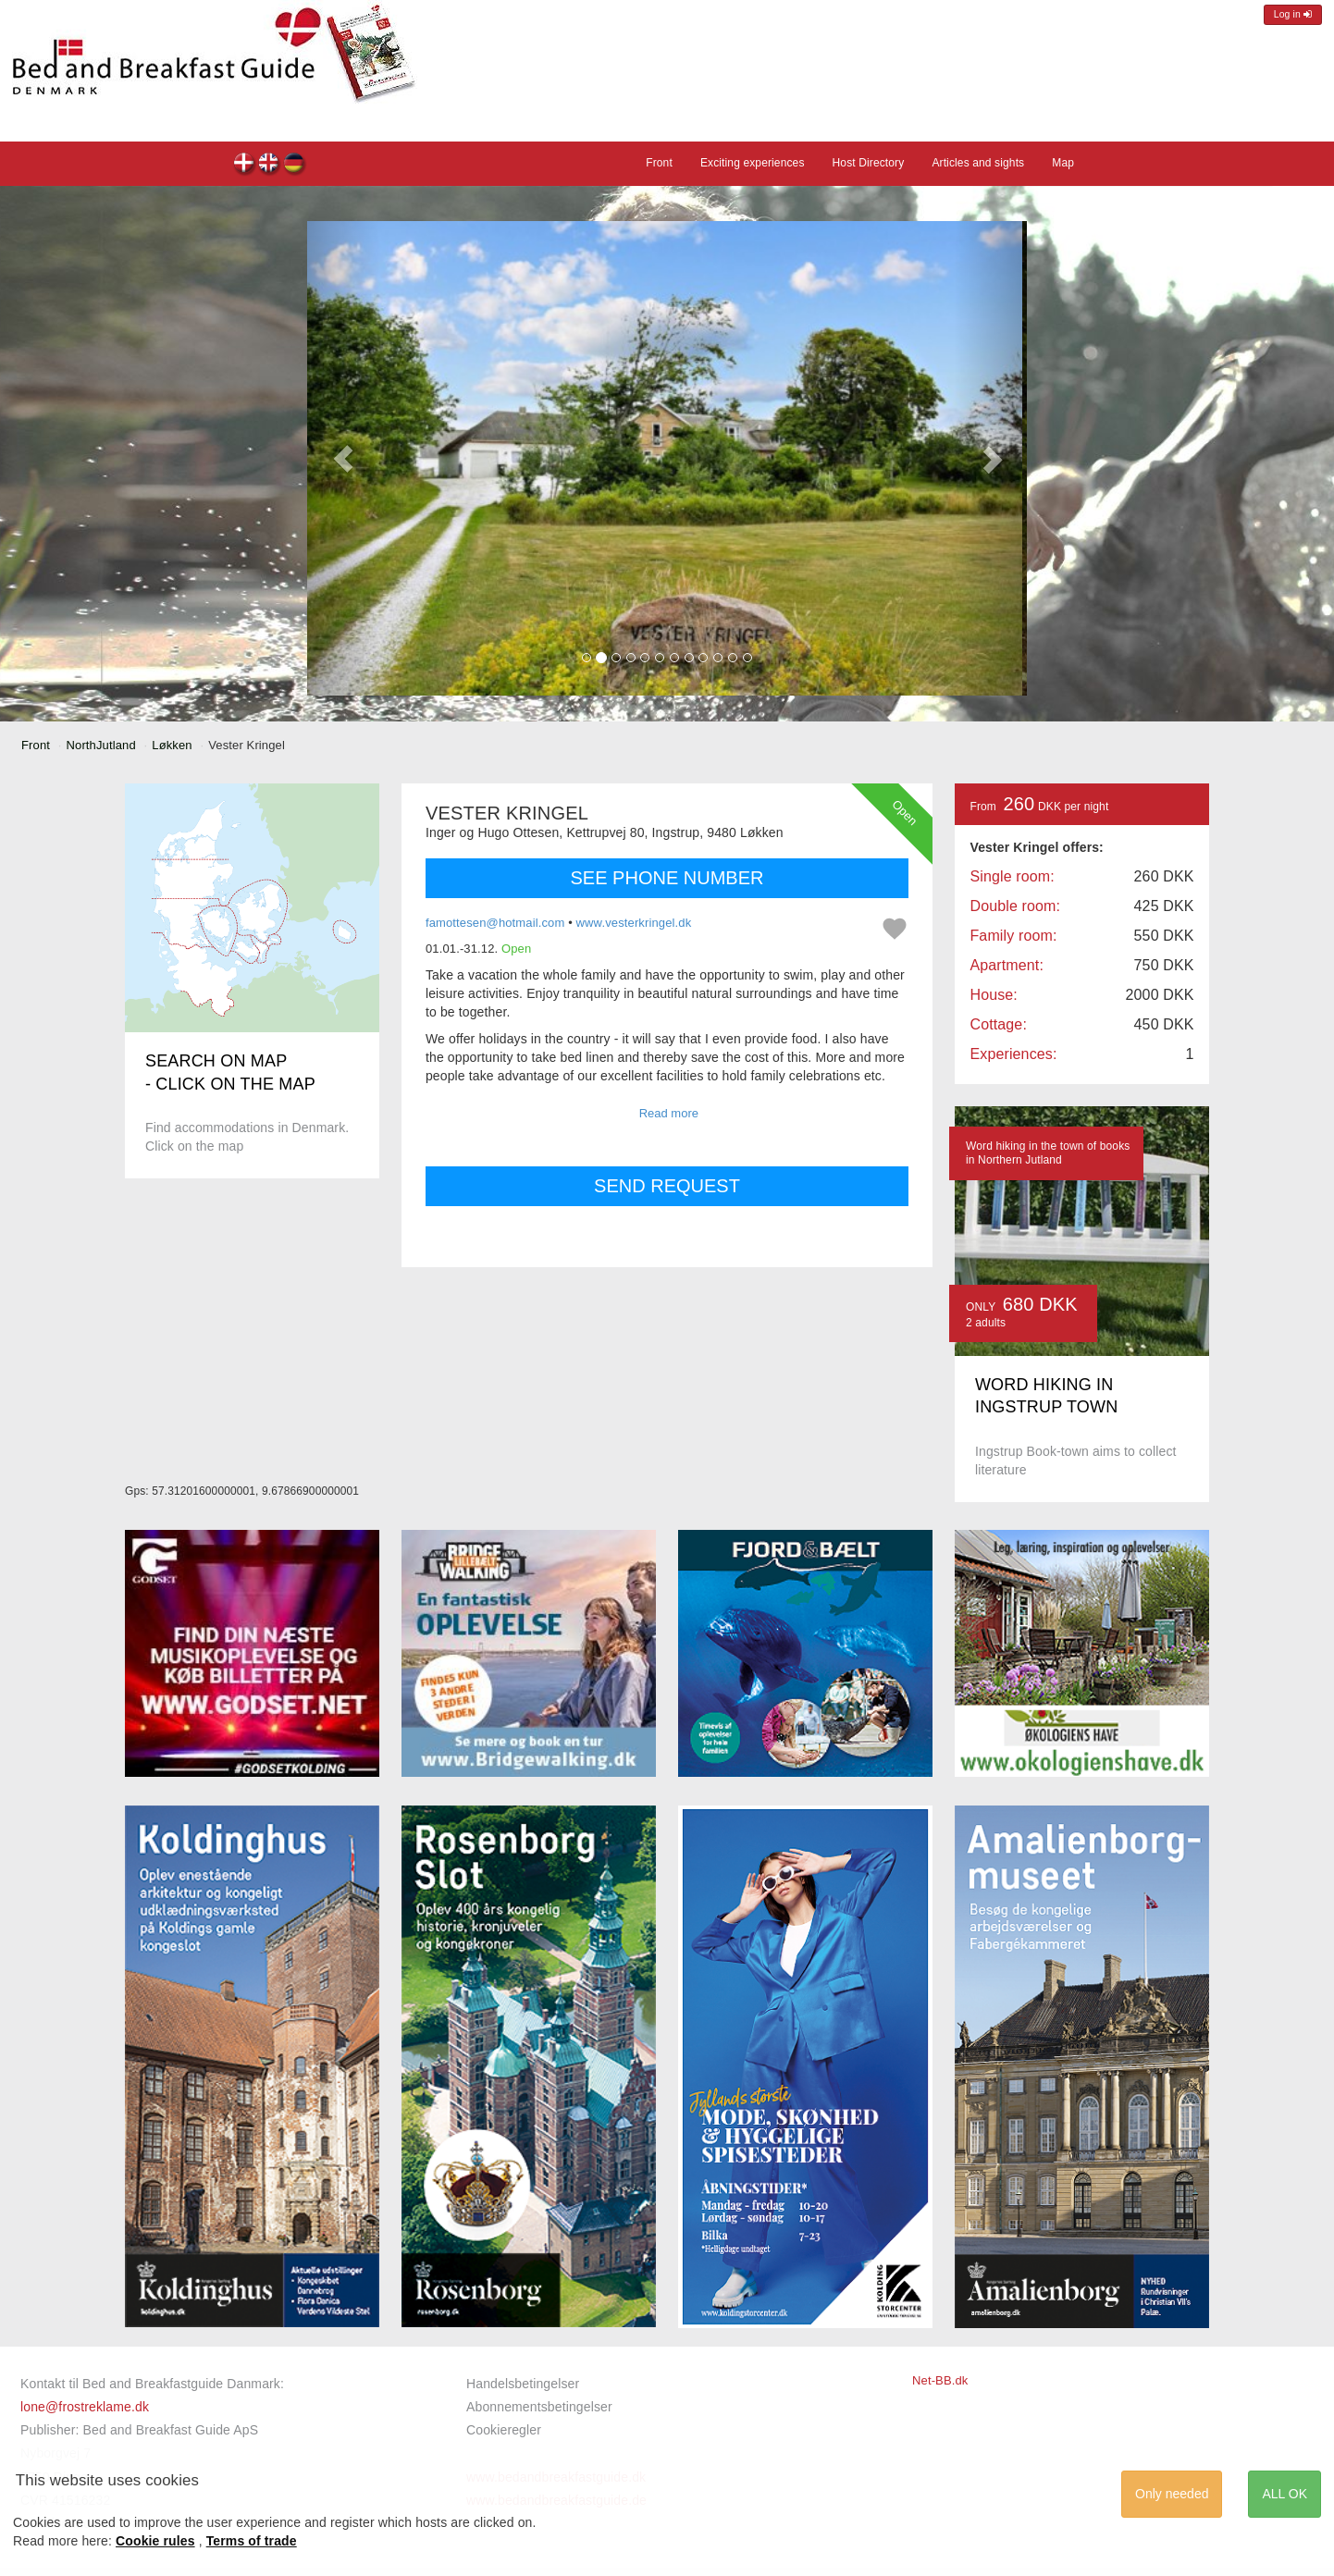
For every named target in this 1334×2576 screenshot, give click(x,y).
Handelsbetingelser (522, 2383)
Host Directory (869, 162)
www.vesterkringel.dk (634, 923)
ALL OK (1284, 2493)
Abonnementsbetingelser (539, 2406)
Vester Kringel (244, 165)
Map (1063, 162)
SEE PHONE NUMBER (667, 878)
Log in (1293, 14)
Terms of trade (251, 2540)
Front (659, 162)
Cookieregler (503, 2429)
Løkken (171, 745)
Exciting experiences (752, 162)
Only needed (1171, 2493)
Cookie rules (155, 2540)
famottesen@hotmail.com (495, 923)
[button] (343, 458)
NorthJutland (101, 745)
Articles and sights (978, 162)
